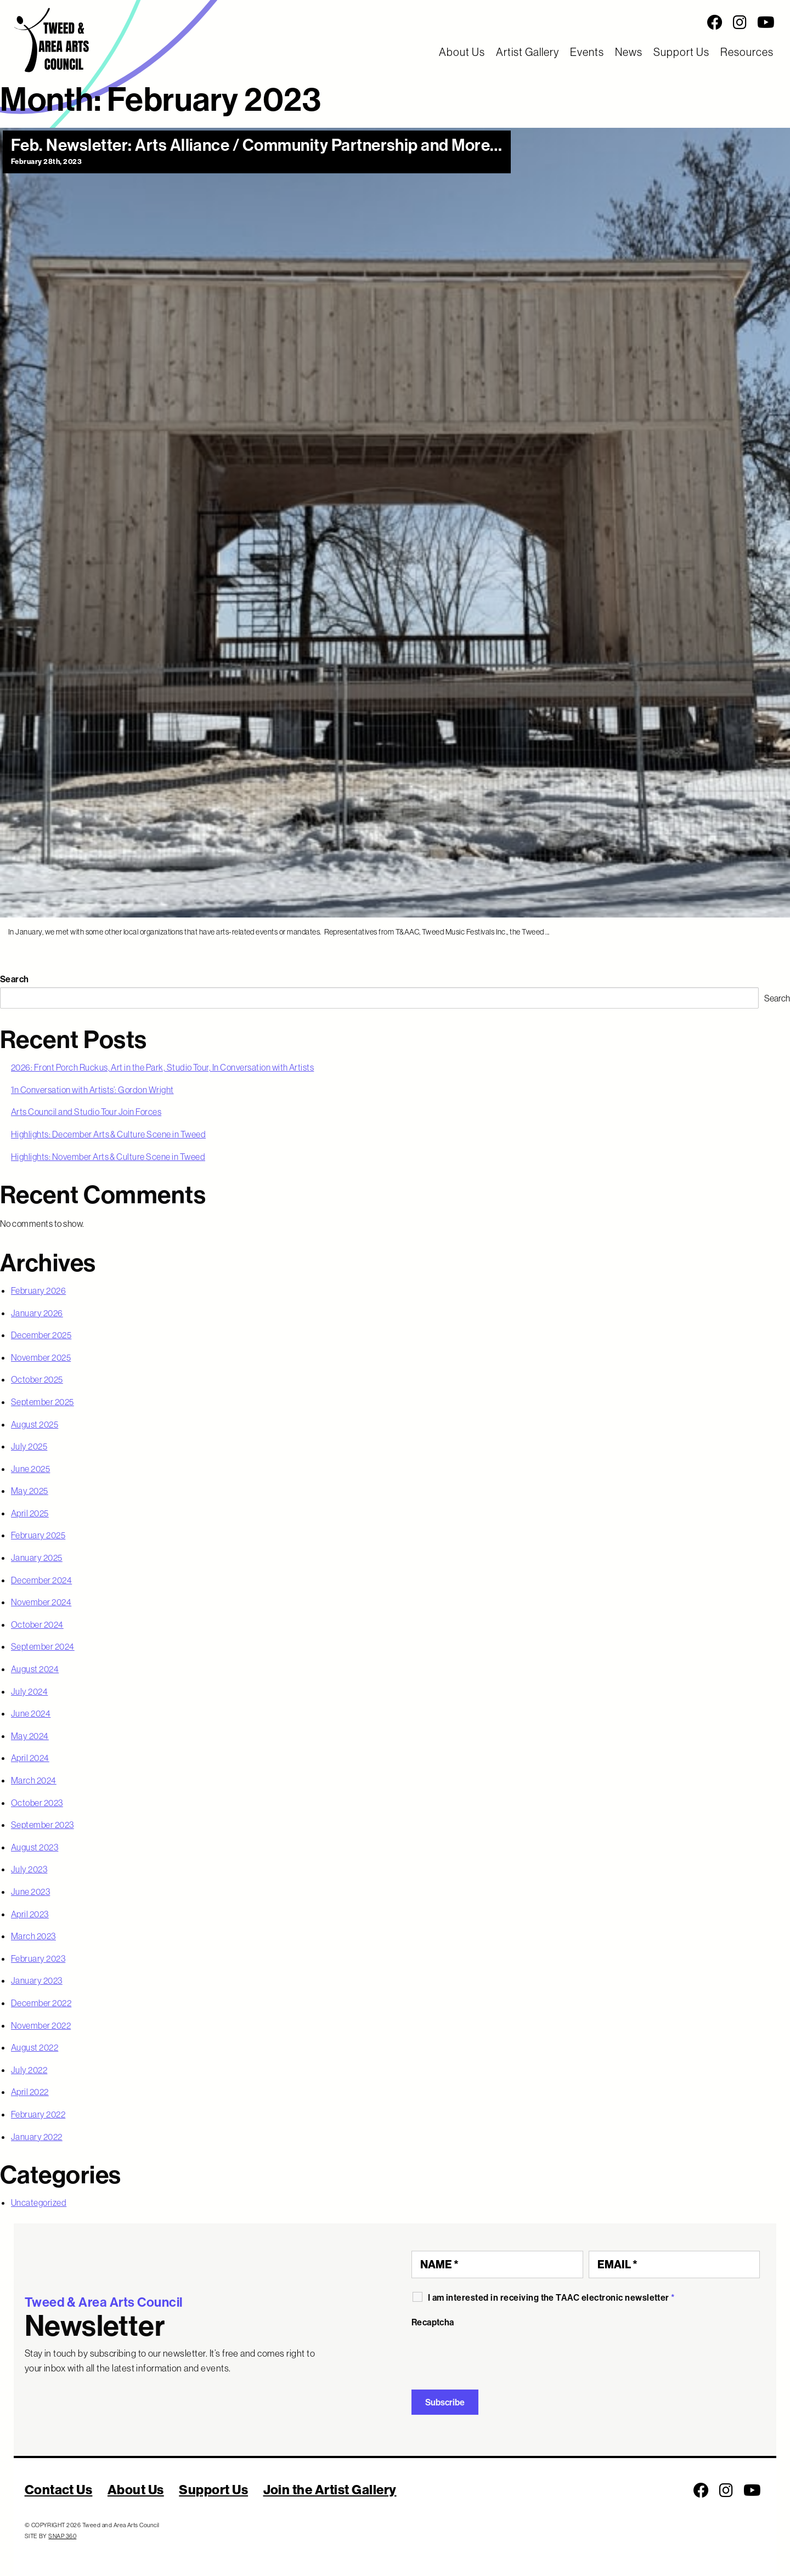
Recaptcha (432, 2322)
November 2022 (41, 2025)
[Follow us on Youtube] (766, 22)
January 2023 (37, 1980)
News (628, 52)
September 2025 (42, 1401)
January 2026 (37, 1312)
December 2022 (41, 2002)
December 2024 (41, 1580)
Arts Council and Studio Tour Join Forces (86, 1111)
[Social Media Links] (494, 22)
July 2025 (29, 1446)
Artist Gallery (527, 52)
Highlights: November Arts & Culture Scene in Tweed (108, 1156)
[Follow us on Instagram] (740, 22)
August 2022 (34, 2047)
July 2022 (29, 2069)
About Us (462, 52)
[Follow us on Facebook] (715, 22)
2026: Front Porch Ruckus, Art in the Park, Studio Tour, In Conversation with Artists (162, 1067)
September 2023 (42, 1824)
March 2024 (34, 1780)
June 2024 (30, 1713)
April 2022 (30, 2091)
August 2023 (34, 1847)
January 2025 (37, 1557)
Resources (747, 52)
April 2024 (30, 1757)
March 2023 (33, 1935)
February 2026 (38, 1290)
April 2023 (30, 1914)
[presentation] (494, 2354)
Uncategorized (38, 2202)
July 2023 (29, 1869)
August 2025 (34, 1424)
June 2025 (30, 1468)
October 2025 (37, 1379)
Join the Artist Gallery (330, 2489)
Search (14, 978)
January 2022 (37, 2136)
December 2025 (41, 1334)
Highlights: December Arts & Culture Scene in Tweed (108, 1134)
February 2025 (38, 1535)
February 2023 (38, 1958)
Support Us (681, 52)
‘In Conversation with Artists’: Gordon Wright (92, 1089)
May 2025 (29, 1490)
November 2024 (41, 1601)
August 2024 (35, 1668)
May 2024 (30, 1735)
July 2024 (29, 1691)
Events (587, 52)
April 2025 (30, 1513)
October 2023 (37, 1802)
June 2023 (30, 1891)
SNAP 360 (62, 2536)
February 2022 (38, 2114)
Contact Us (59, 2489)
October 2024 (37, 1624)
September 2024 (43, 1646)
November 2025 (41, 1357)
